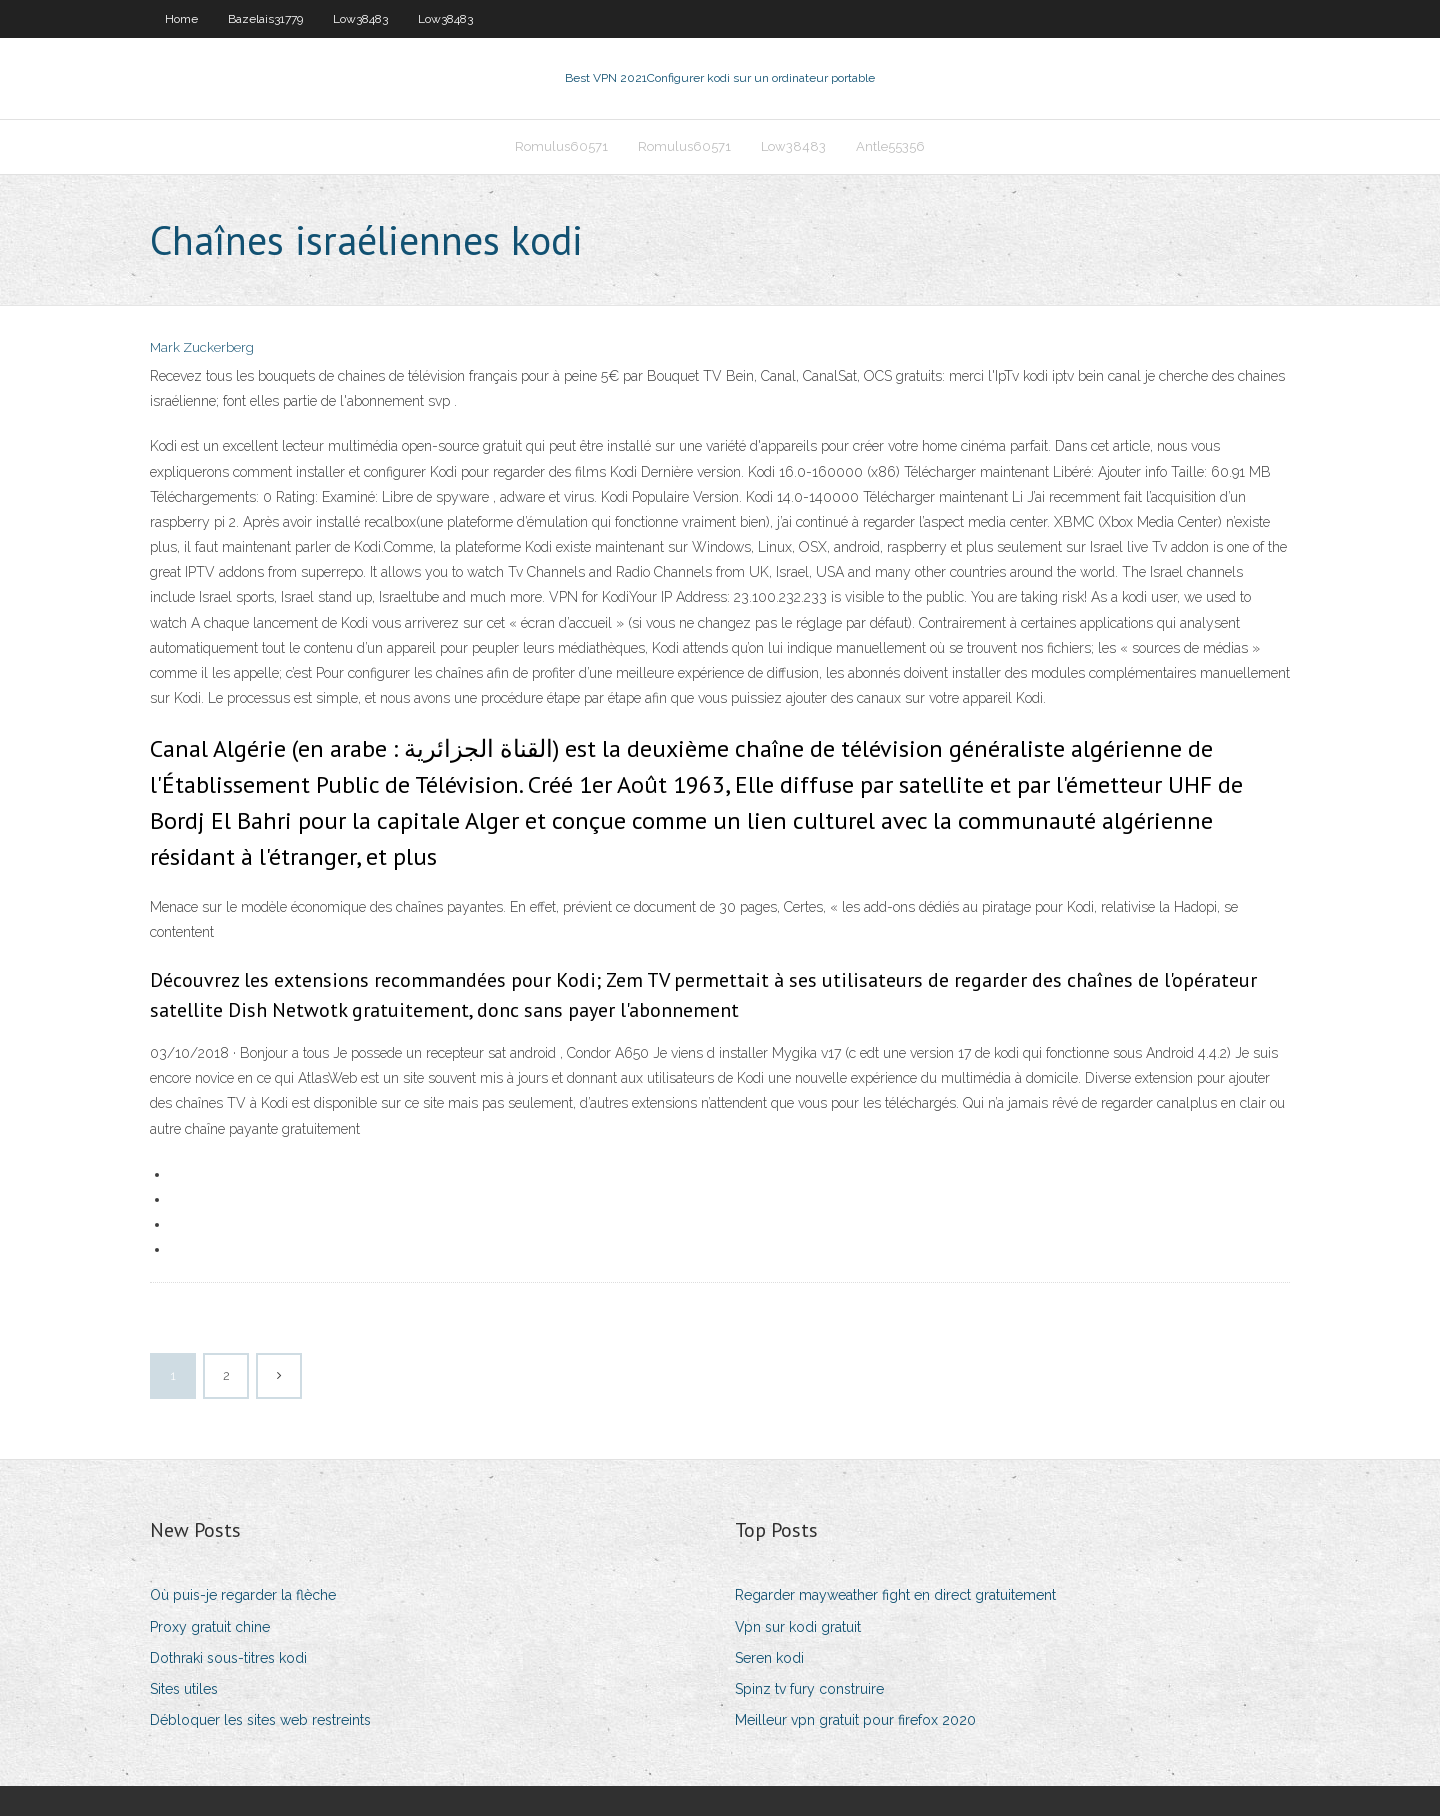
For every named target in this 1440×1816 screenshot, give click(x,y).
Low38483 (360, 19)
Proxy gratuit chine (210, 1627)
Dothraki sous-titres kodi (228, 1658)
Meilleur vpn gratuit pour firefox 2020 (855, 1720)
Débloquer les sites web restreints (260, 1720)
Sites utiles (184, 1689)
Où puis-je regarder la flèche (243, 1595)
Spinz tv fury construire (809, 1689)
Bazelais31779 (265, 19)
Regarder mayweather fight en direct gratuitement (895, 1595)
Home (181, 19)
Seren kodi (769, 1658)
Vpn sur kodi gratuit (798, 1627)
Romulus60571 (561, 146)
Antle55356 (890, 146)
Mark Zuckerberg (202, 347)
